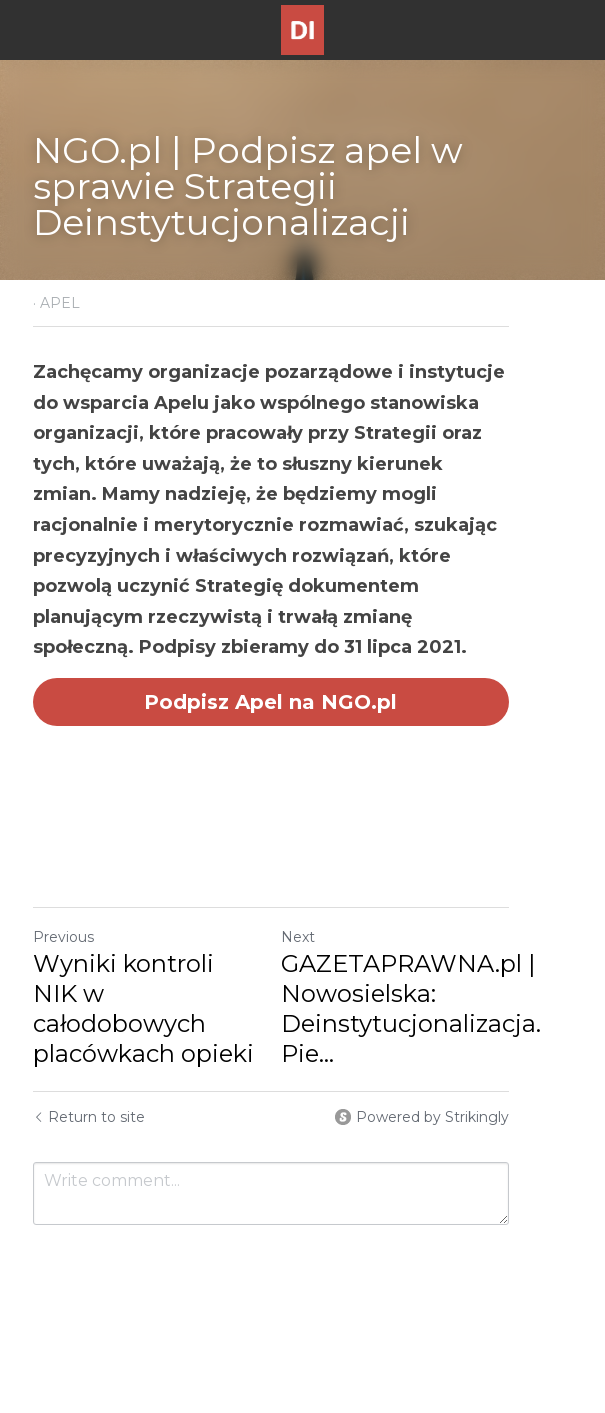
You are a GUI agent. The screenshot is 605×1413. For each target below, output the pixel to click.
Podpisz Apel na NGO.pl (302, 671)
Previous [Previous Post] (63, 907)
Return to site (89, 1087)
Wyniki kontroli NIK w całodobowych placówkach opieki (162, 963)
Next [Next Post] (330, 907)
